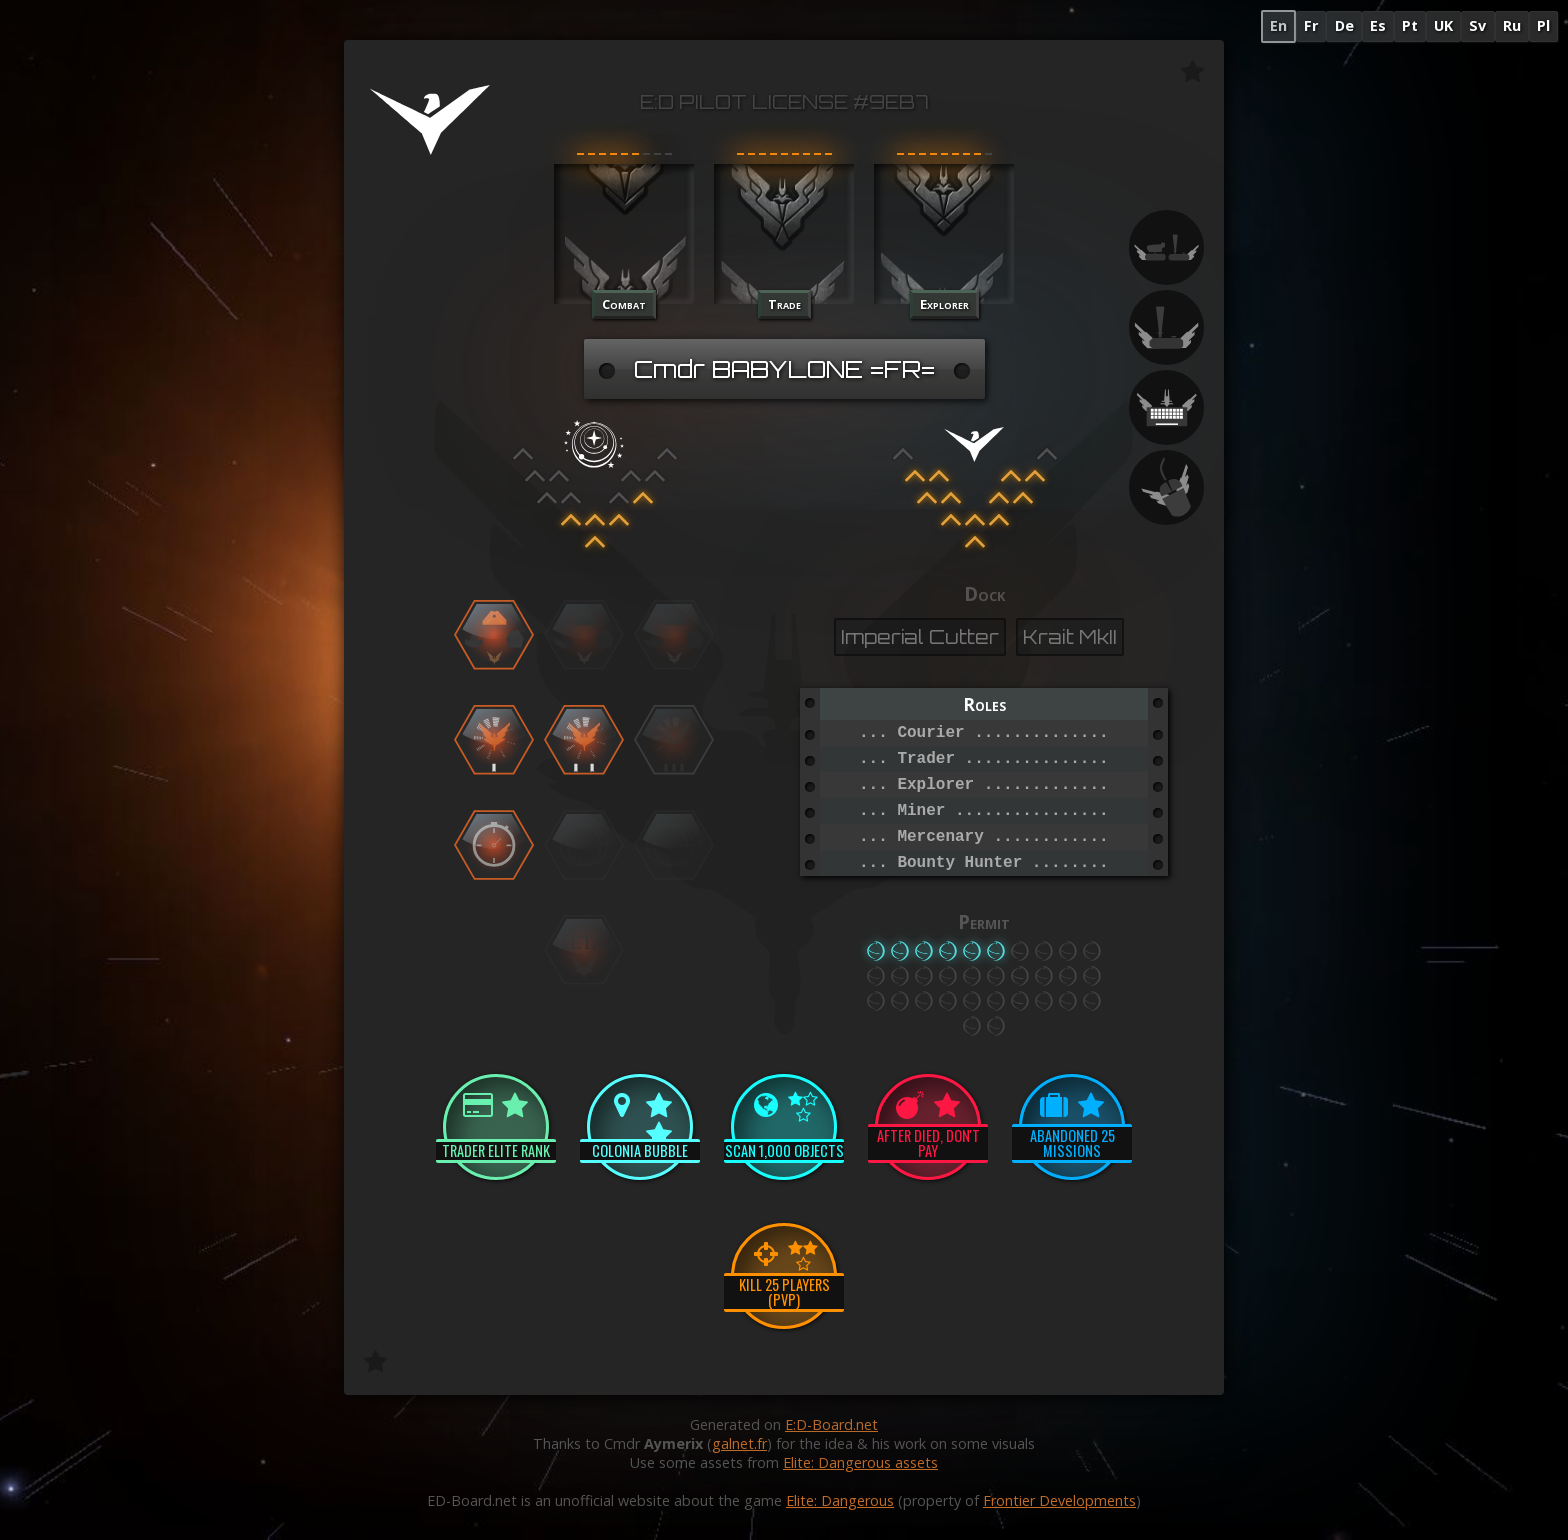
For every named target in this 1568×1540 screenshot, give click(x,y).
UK (1443, 25)
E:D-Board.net (831, 1424)
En (1278, 25)
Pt (1410, 25)
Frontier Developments (1059, 1500)
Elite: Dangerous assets (860, 1462)
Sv (1477, 25)
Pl (1543, 25)
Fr (1311, 25)
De (1344, 25)
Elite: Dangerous (840, 1500)
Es (1378, 25)
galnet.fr (739, 1443)
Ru (1512, 25)
